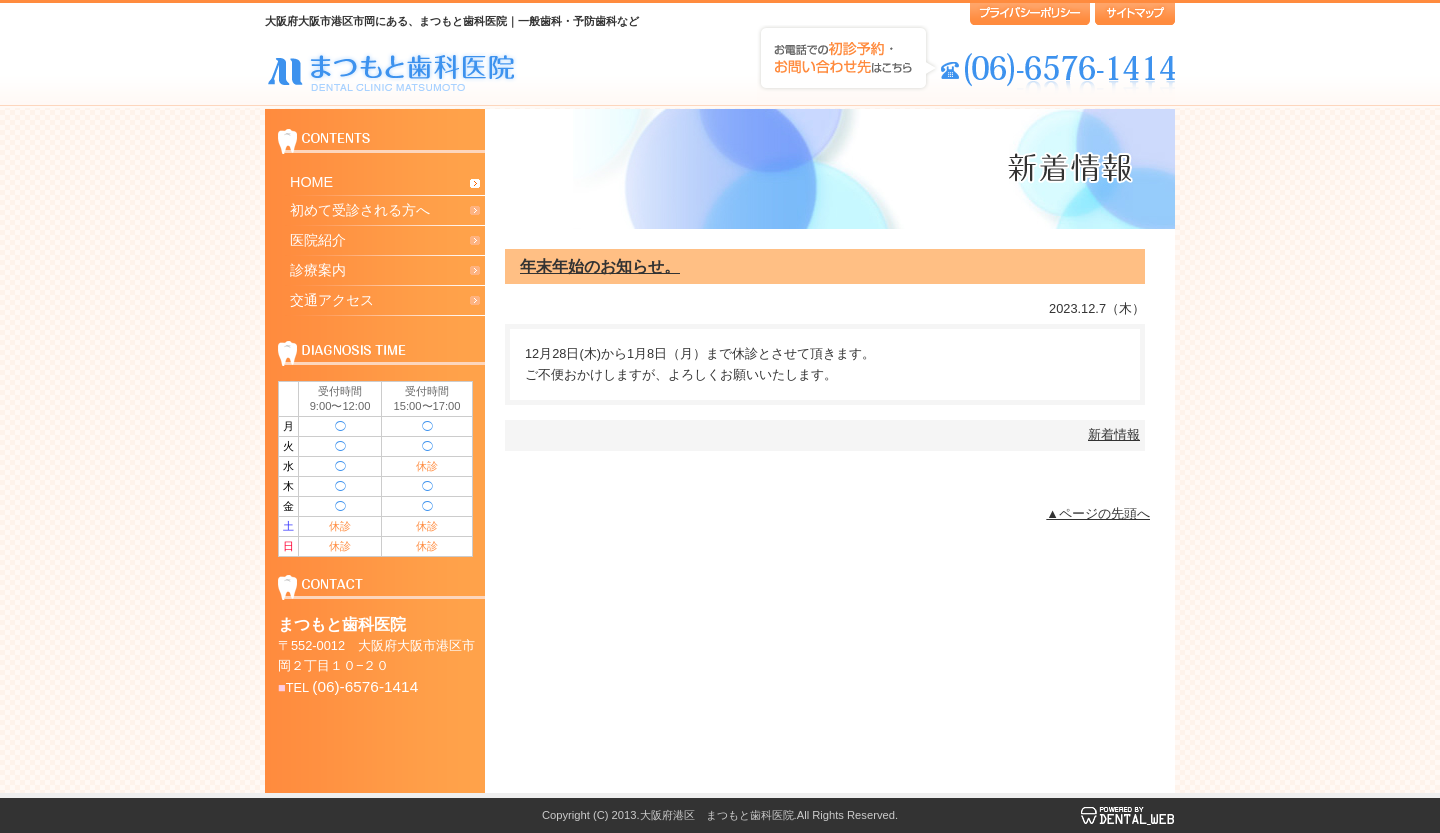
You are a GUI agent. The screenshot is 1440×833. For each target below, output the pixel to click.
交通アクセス (332, 300)
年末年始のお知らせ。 (600, 266)
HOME (311, 182)
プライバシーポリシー (1030, 14)
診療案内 (318, 270)
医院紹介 (318, 240)
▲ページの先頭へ (1098, 513)
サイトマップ (1135, 14)
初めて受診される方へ (360, 210)
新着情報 (1114, 434)
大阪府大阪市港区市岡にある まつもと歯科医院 (392, 71)
